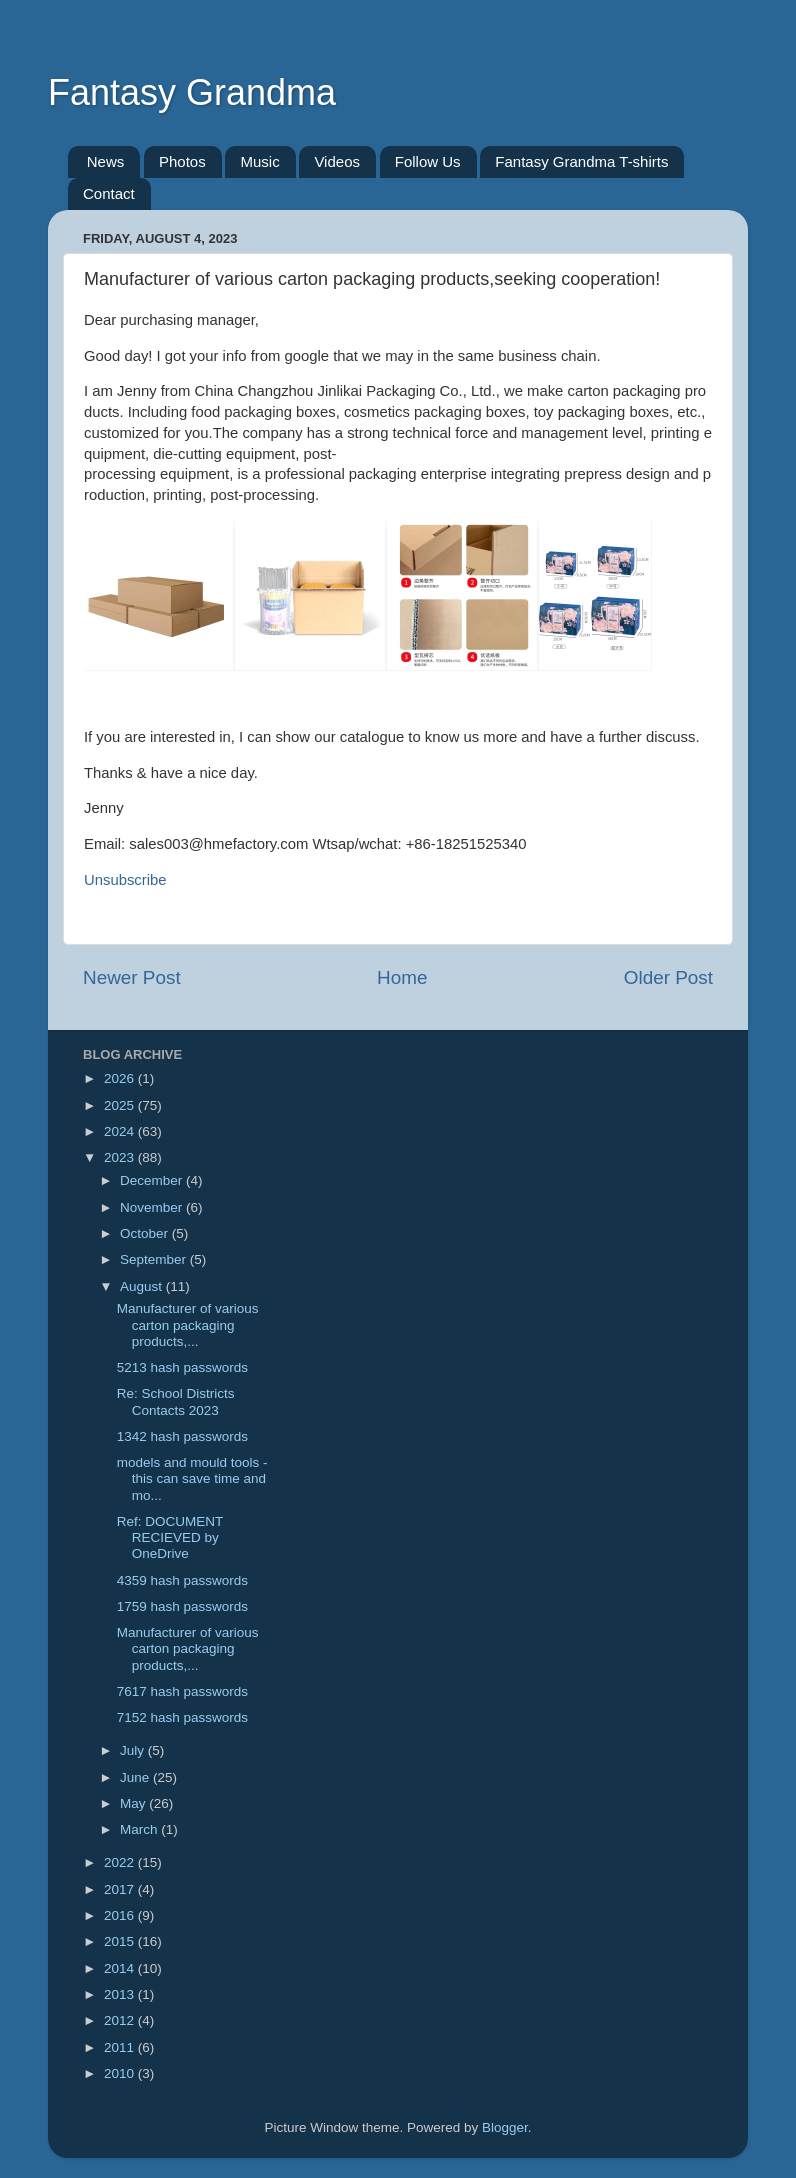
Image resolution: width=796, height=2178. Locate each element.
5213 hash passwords (182, 1367)
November (153, 1207)
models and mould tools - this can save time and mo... (192, 1478)
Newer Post (132, 977)
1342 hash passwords (182, 1436)
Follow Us (428, 161)
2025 (121, 1105)
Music (259, 161)
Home (402, 977)
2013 (121, 1994)
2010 (121, 2073)
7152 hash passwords (182, 1717)
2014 (121, 1968)
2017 (121, 1889)
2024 (121, 1131)
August (143, 1286)
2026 (121, 1078)
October (146, 1233)
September (155, 1259)
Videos (337, 161)
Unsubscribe (125, 880)
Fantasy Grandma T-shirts (581, 161)
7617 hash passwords (182, 1691)
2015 (121, 1941)
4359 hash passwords (182, 1580)
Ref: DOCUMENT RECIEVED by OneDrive (170, 1537)
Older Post (668, 977)
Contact (109, 193)
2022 (121, 1862)
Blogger (505, 2127)
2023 (121, 1157)
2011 (121, 2047)
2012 (121, 2020)
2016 (121, 1915)
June (136, 1777)
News (106, 161)
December (153, 1180)
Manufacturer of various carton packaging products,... (188, 1324)
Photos (182, 161)
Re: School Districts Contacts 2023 (176, 1401)
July (134, 1750)
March (140, 1829)
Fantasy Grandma (192, 92)
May (134, 1803)
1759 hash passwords (182, 1606)
